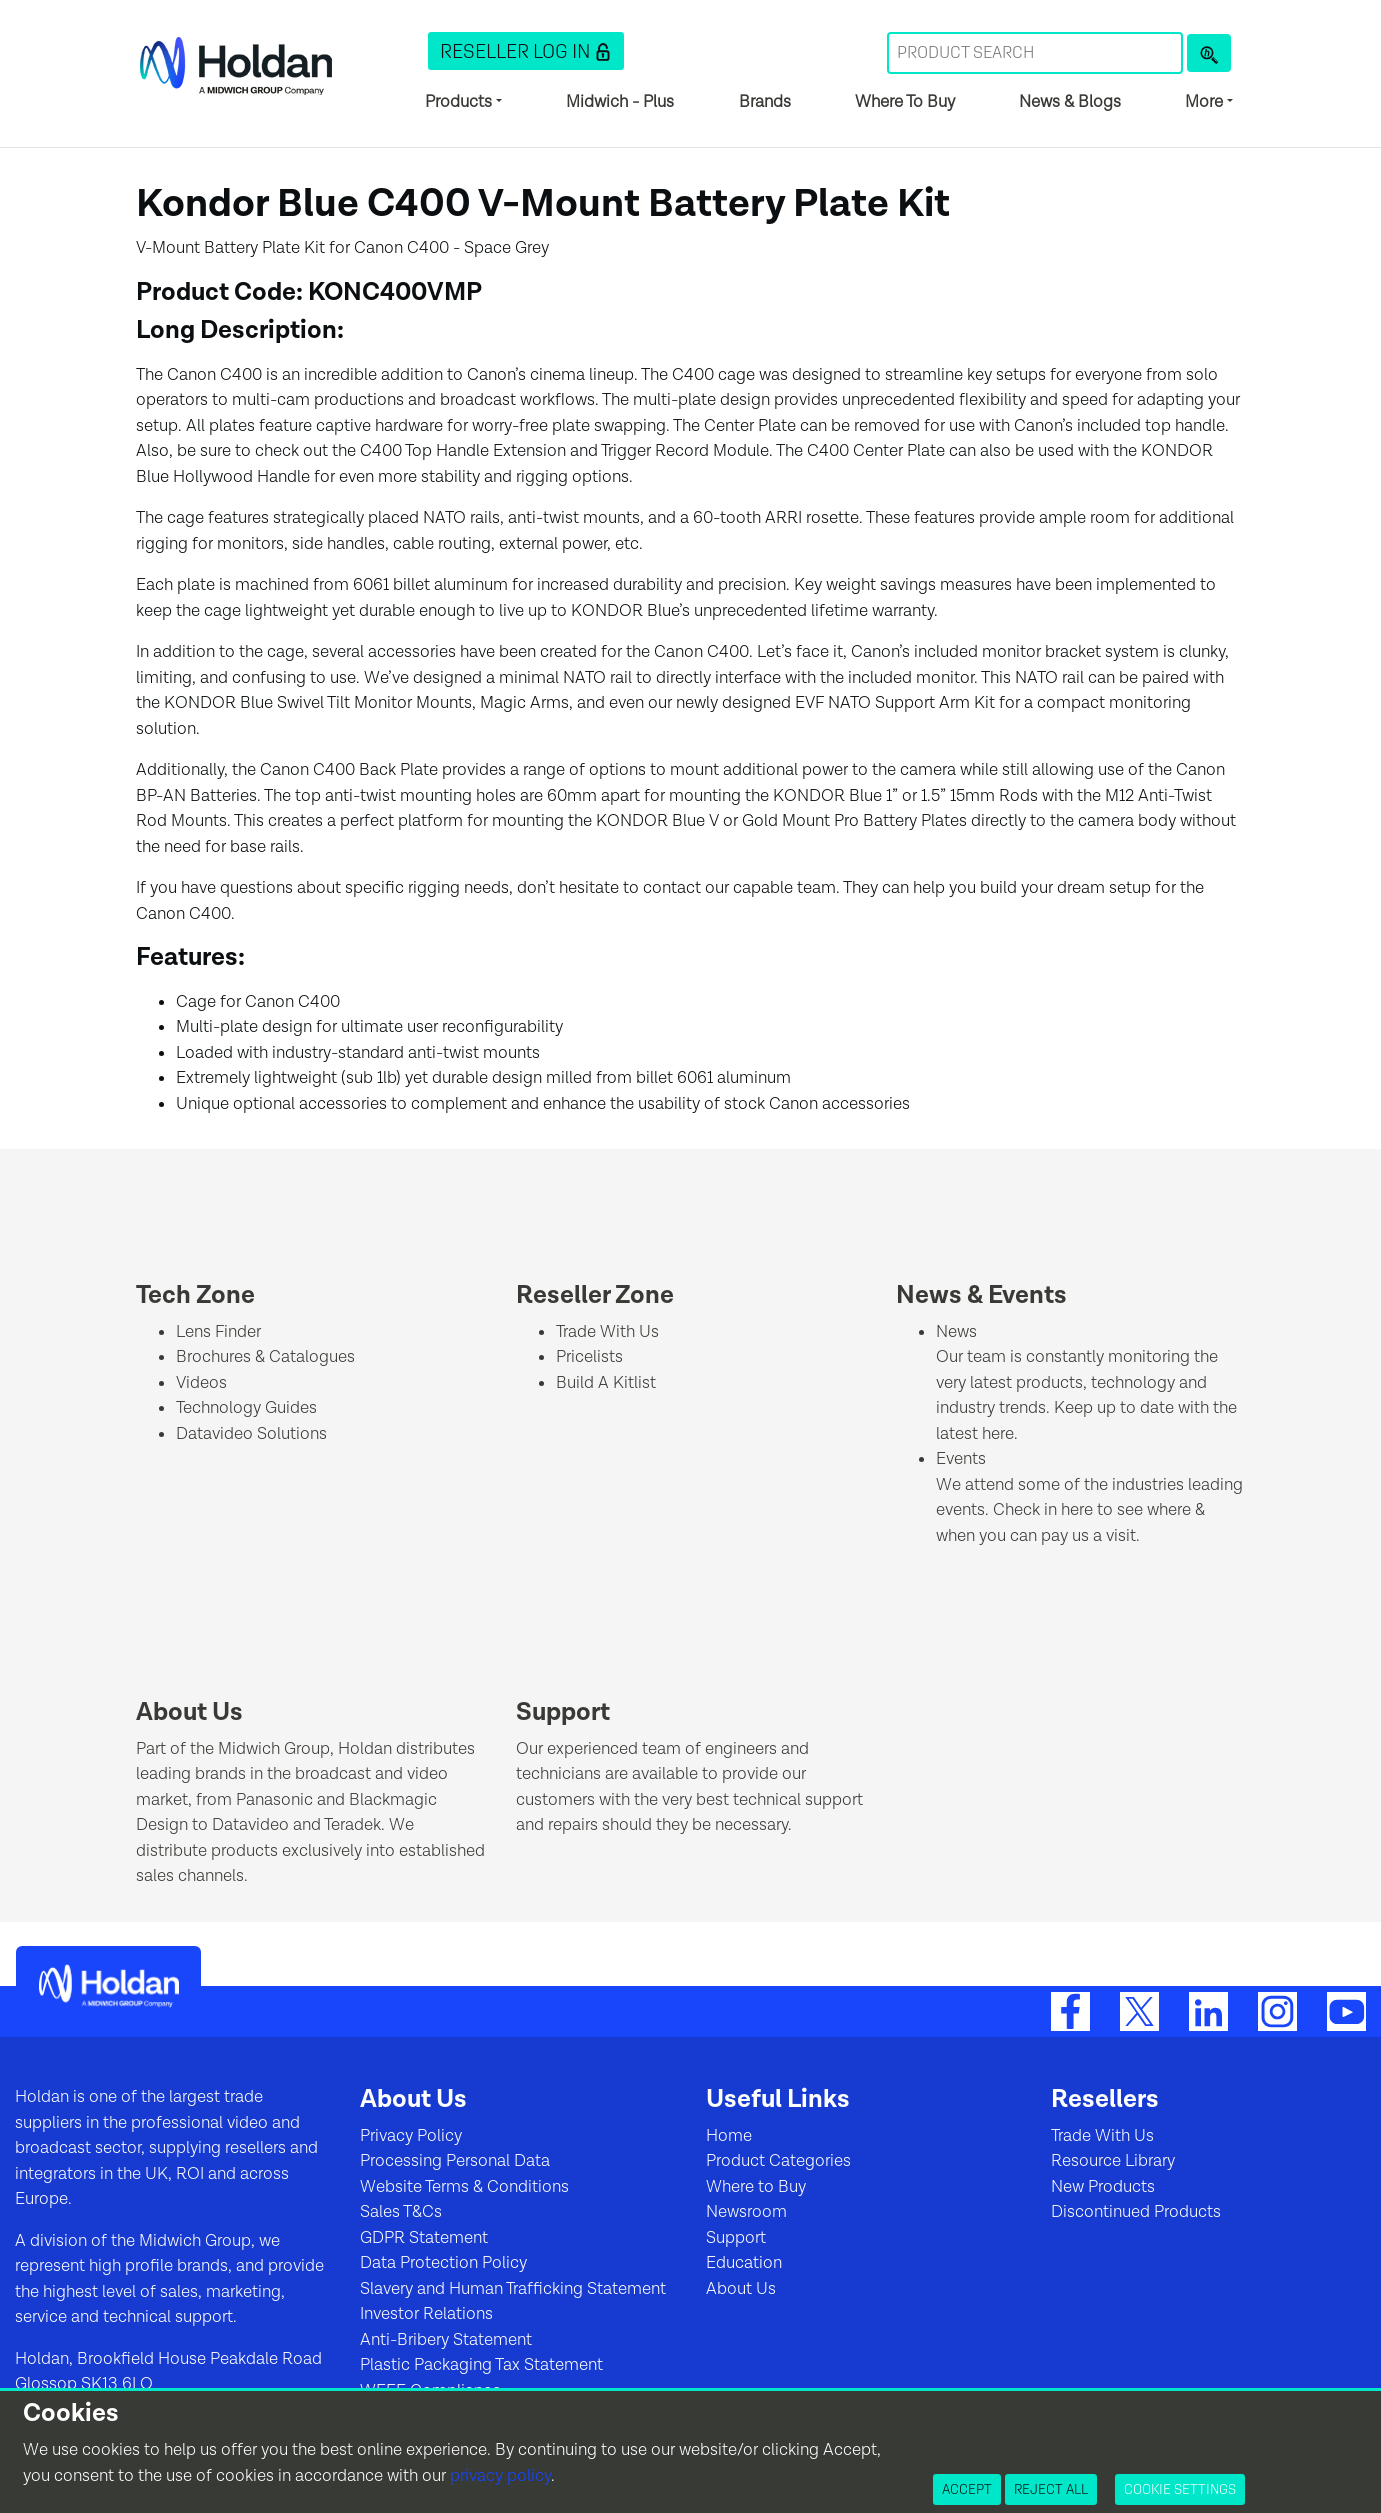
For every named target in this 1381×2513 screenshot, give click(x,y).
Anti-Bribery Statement (446, 2340)
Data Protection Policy (443, 2263)
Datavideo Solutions (251, 1434)
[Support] (566, 1669)
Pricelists (589, 1357)
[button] (526, 51)
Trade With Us (607, 1332)
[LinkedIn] (1208, 2011)
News (956, 1332)
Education (744, 2263)
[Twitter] (1139, 2011)
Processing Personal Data (455, 2161)
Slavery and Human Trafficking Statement (513, 2289)
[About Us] (186, 1669)
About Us (189, 1712)
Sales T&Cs (401, 2212)
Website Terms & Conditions (464, 2187)
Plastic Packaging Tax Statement (481, 2365)
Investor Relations (426, 2314)
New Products (1103, 2187)
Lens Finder (218, 1332)
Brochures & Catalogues (265, 1357)
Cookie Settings (1180, 2489)
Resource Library (1113, 2161)
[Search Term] (1035, 53)
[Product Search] (1209, 53)
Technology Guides (246, 1408)
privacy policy (500, 2476)
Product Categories (778, 2161)
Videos (201, 1383)
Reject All (1051, 2489)
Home (729, 2136)
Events (961, 1459)
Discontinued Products (1136, 2212)
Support (563, 1712)
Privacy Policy (411, 2136)
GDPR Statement (424, 2238)
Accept (967, 2489)
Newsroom (746, 2212)
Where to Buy (756, 2187)
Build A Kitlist (606, 1383)
